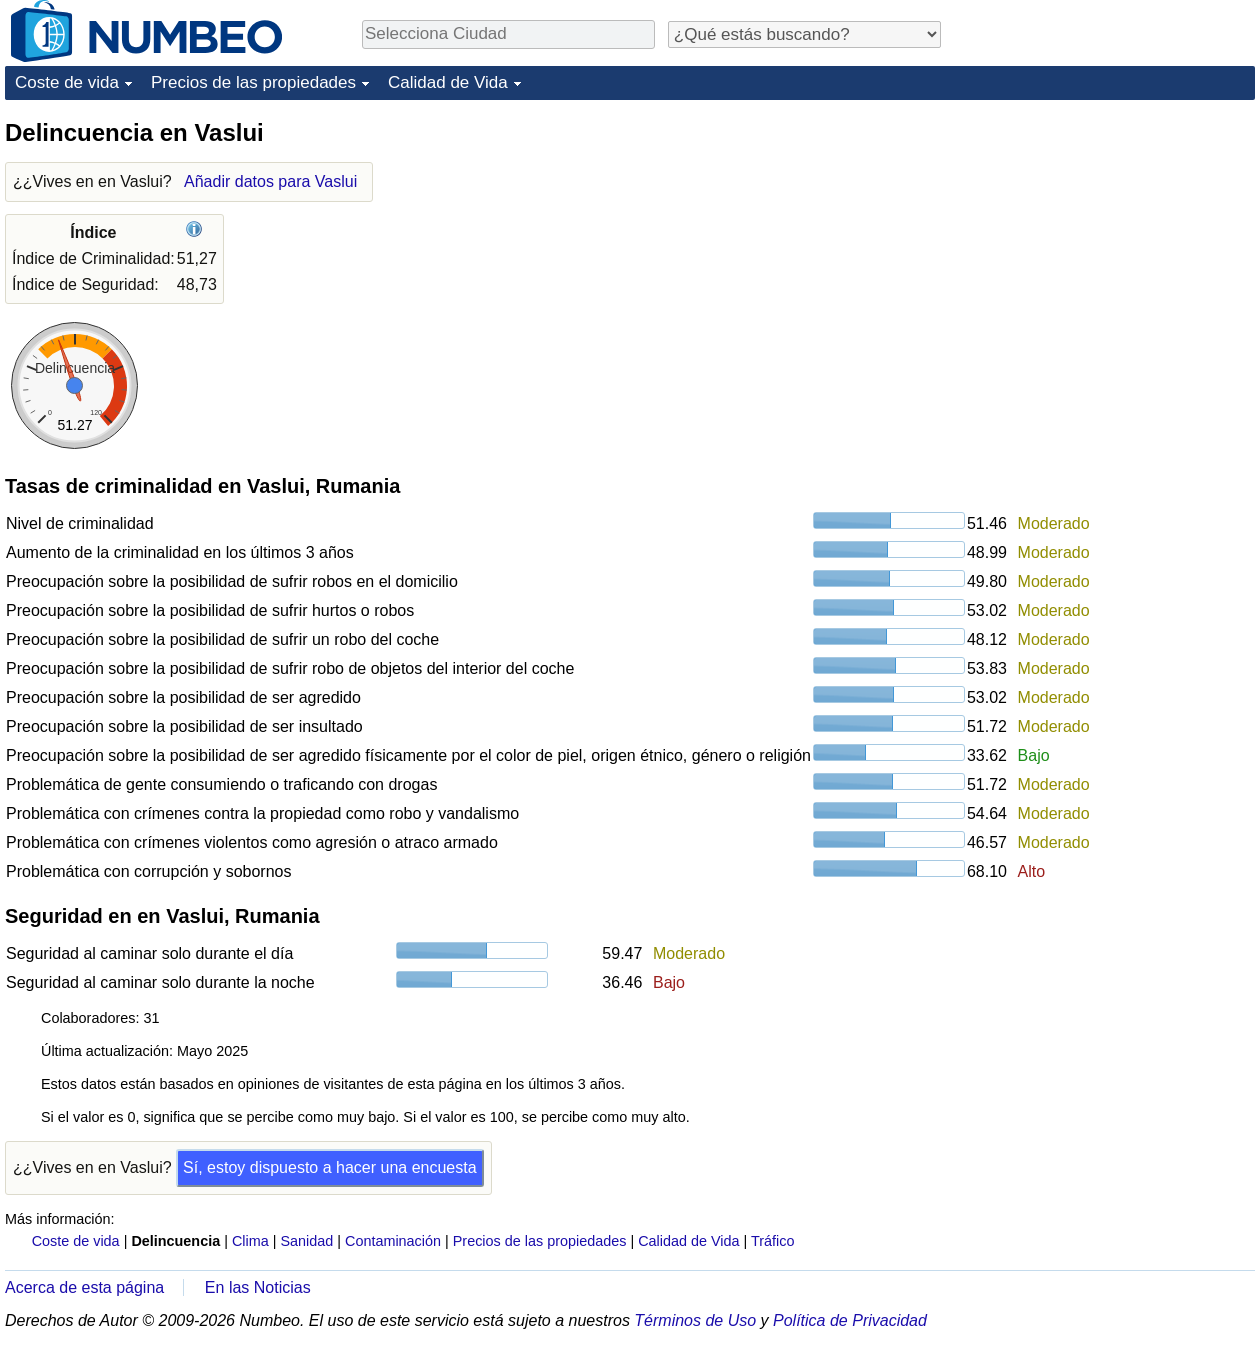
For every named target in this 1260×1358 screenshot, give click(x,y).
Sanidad (306, 1241)
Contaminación (393, 1241)
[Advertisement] (1105, 242)
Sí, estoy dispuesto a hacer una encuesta (330, 1167)
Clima (250, 1241)
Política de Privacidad (850, 1320)
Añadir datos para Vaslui (270, 181)
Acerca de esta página (84, 1287)
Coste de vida (67, 82)
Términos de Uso (695, 1320)
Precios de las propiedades (253, 82)
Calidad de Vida (448, 82)
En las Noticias (258, 1287)
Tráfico (772, 1241)
